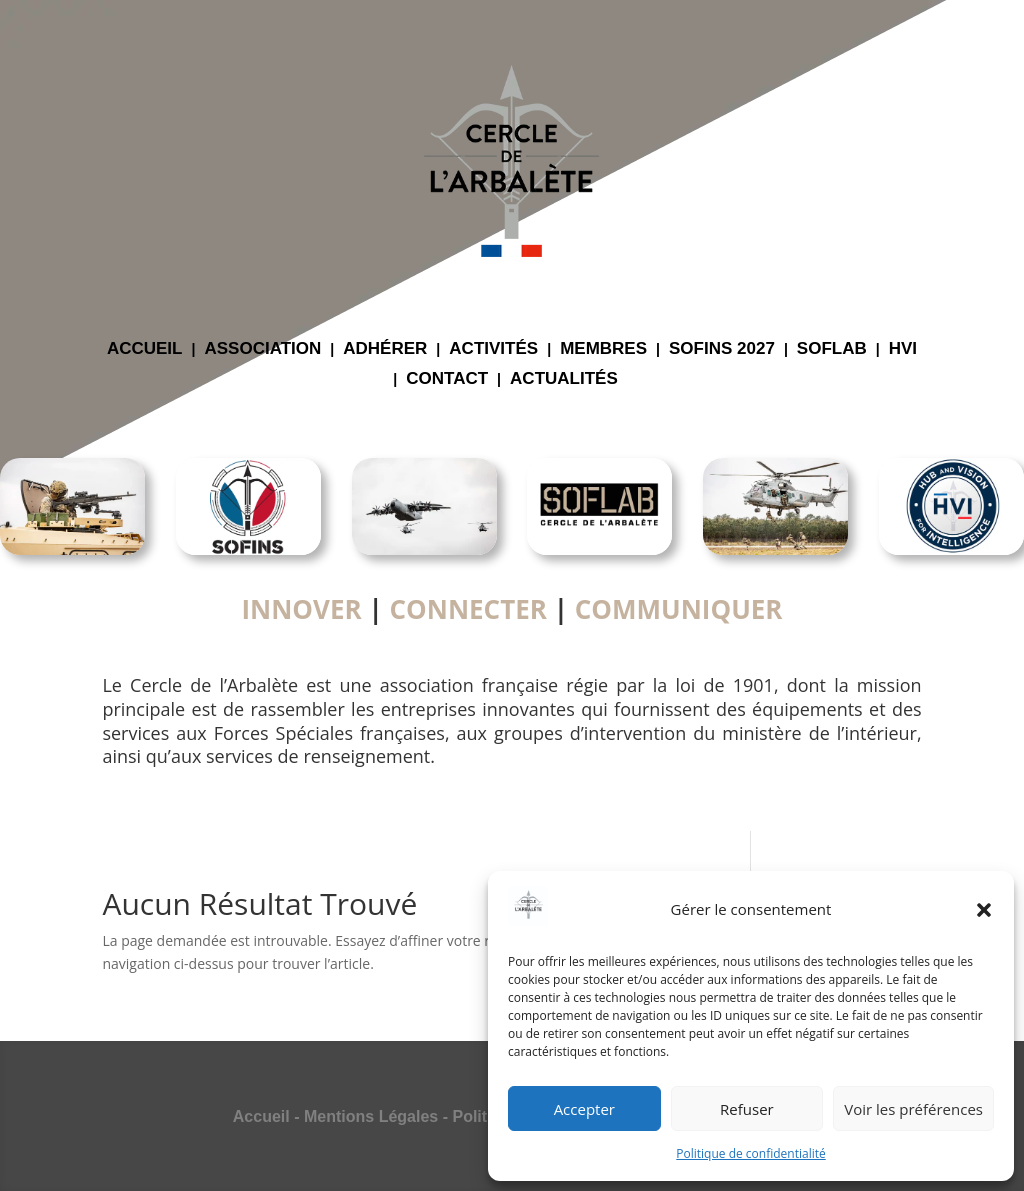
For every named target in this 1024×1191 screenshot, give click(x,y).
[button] (984, 910)
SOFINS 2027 (722, 350)
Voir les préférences (913, 1109)
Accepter (584, 1109)
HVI (903, 350)
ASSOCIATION (262, 350)
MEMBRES (603, 350)
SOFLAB (832, 350)
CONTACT (447, 380)
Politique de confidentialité (750, 1153)
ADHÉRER (385, 350)
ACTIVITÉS (493, 350)
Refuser (747, 1109)
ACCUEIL (145, 350)
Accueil (261, 1116)
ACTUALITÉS (564, 380)
